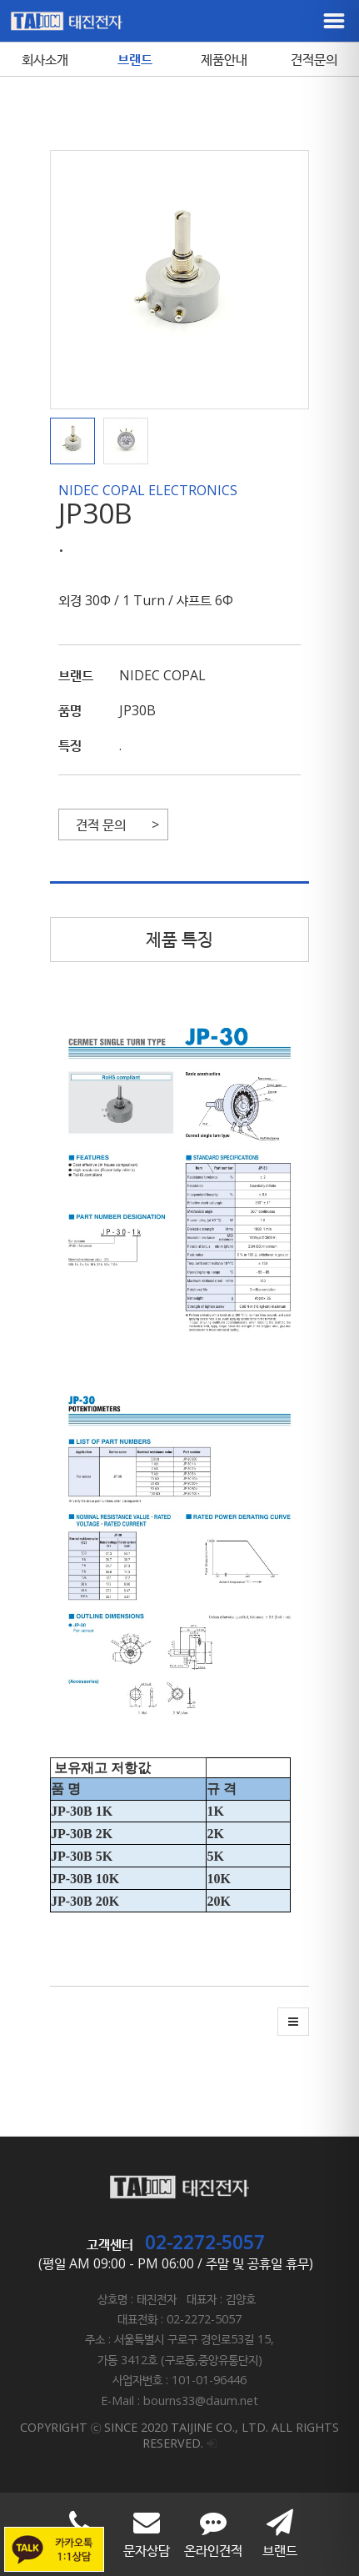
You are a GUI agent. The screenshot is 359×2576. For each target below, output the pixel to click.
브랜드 (134, 59)
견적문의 (314, 59)
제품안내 (224, 59)
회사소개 (45, 59)
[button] (76, 441)
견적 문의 (101, 824)
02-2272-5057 (205, 2241)
